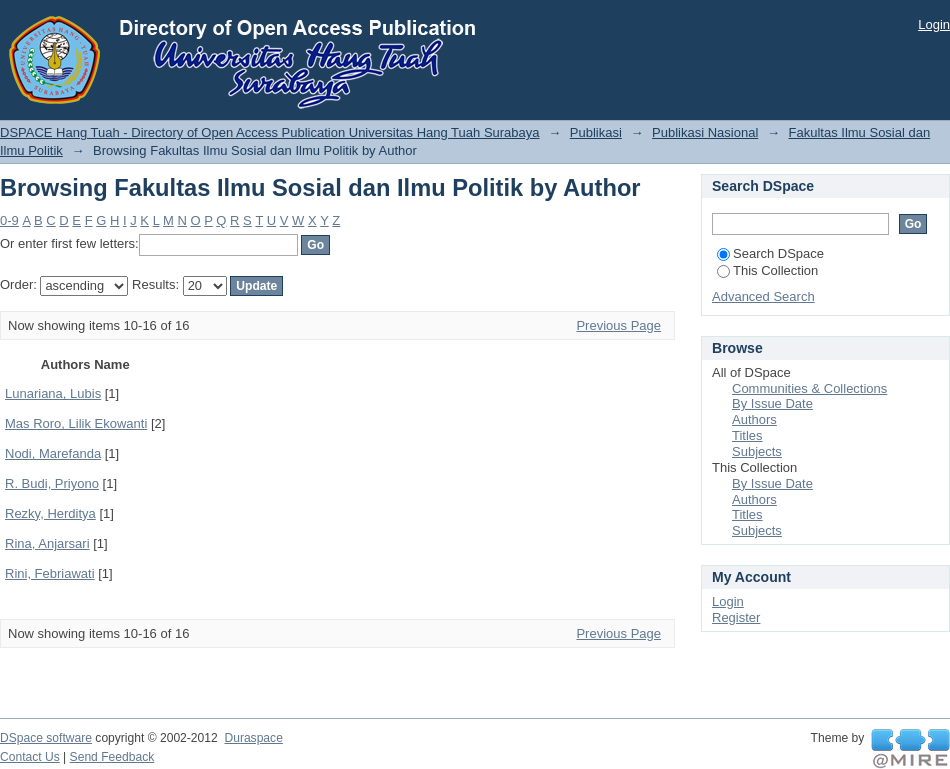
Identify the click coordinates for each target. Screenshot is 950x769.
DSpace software (46, 738)
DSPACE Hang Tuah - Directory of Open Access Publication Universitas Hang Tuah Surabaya (270, 132)
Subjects (757, 451)
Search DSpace (770, 253)
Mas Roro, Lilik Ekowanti (76, 423)
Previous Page (618, 325)
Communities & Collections (809, 388)
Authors (754, 419)
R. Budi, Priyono (52, 483)
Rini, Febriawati (50, 573)
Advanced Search (763, 296)
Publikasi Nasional (705, 132)
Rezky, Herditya (50, 513)
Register (736, 617)
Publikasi (596, 132)
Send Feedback (112, 757)
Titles (747, 435)
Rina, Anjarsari (47, 543)
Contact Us (30, 757)
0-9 (9, 220)
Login (934, 24)
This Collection (767, 270)
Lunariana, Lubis (53, 393)
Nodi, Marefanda (53, 453)
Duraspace (253, 738)
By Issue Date (772, 403)
